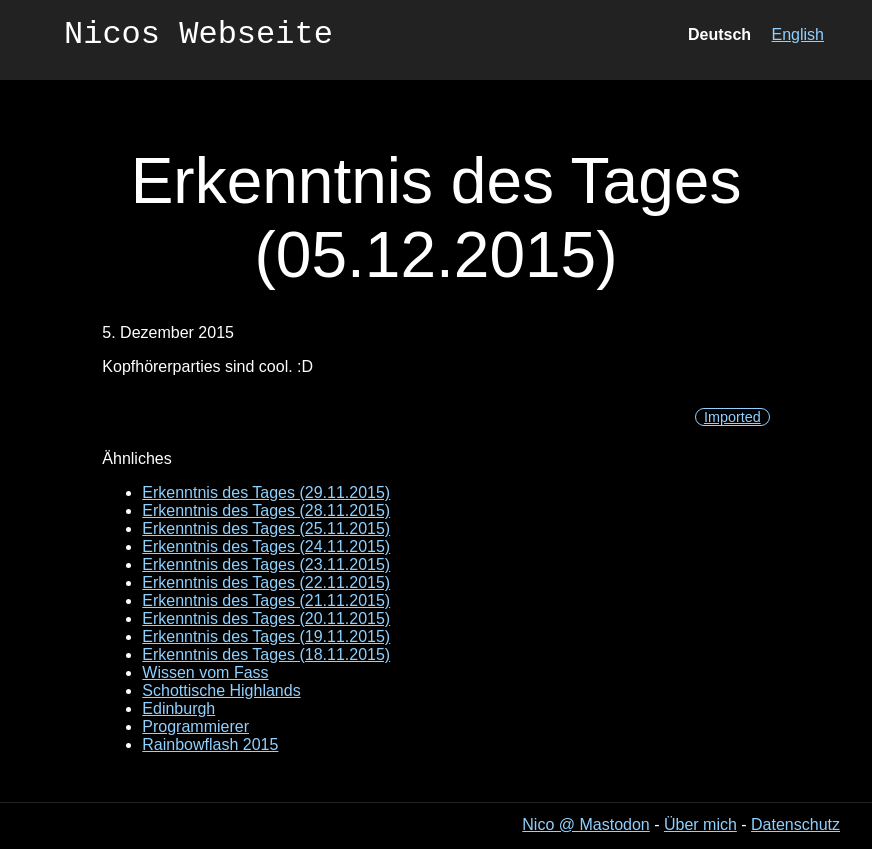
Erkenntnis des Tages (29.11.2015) (266, 492)
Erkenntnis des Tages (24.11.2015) (266, 546)
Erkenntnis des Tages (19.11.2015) (266, 636)
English (798, 37)
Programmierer (195, 726)
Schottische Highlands (221, 690)
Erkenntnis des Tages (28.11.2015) (266, 510)
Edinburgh (178, 708)
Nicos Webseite (198, 37)
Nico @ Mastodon (585, 824)
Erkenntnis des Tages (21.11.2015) (266, 600)
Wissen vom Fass (205, 672)
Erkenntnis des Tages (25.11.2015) (266, 528)
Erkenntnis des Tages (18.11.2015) (266, 654)
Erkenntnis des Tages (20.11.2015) (266, 618)
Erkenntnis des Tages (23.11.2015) (266, 564)
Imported (732, 417)
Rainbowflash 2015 (210, 744)
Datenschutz (795, 824)
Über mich (700, 824)
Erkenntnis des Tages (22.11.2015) (266, 582)
